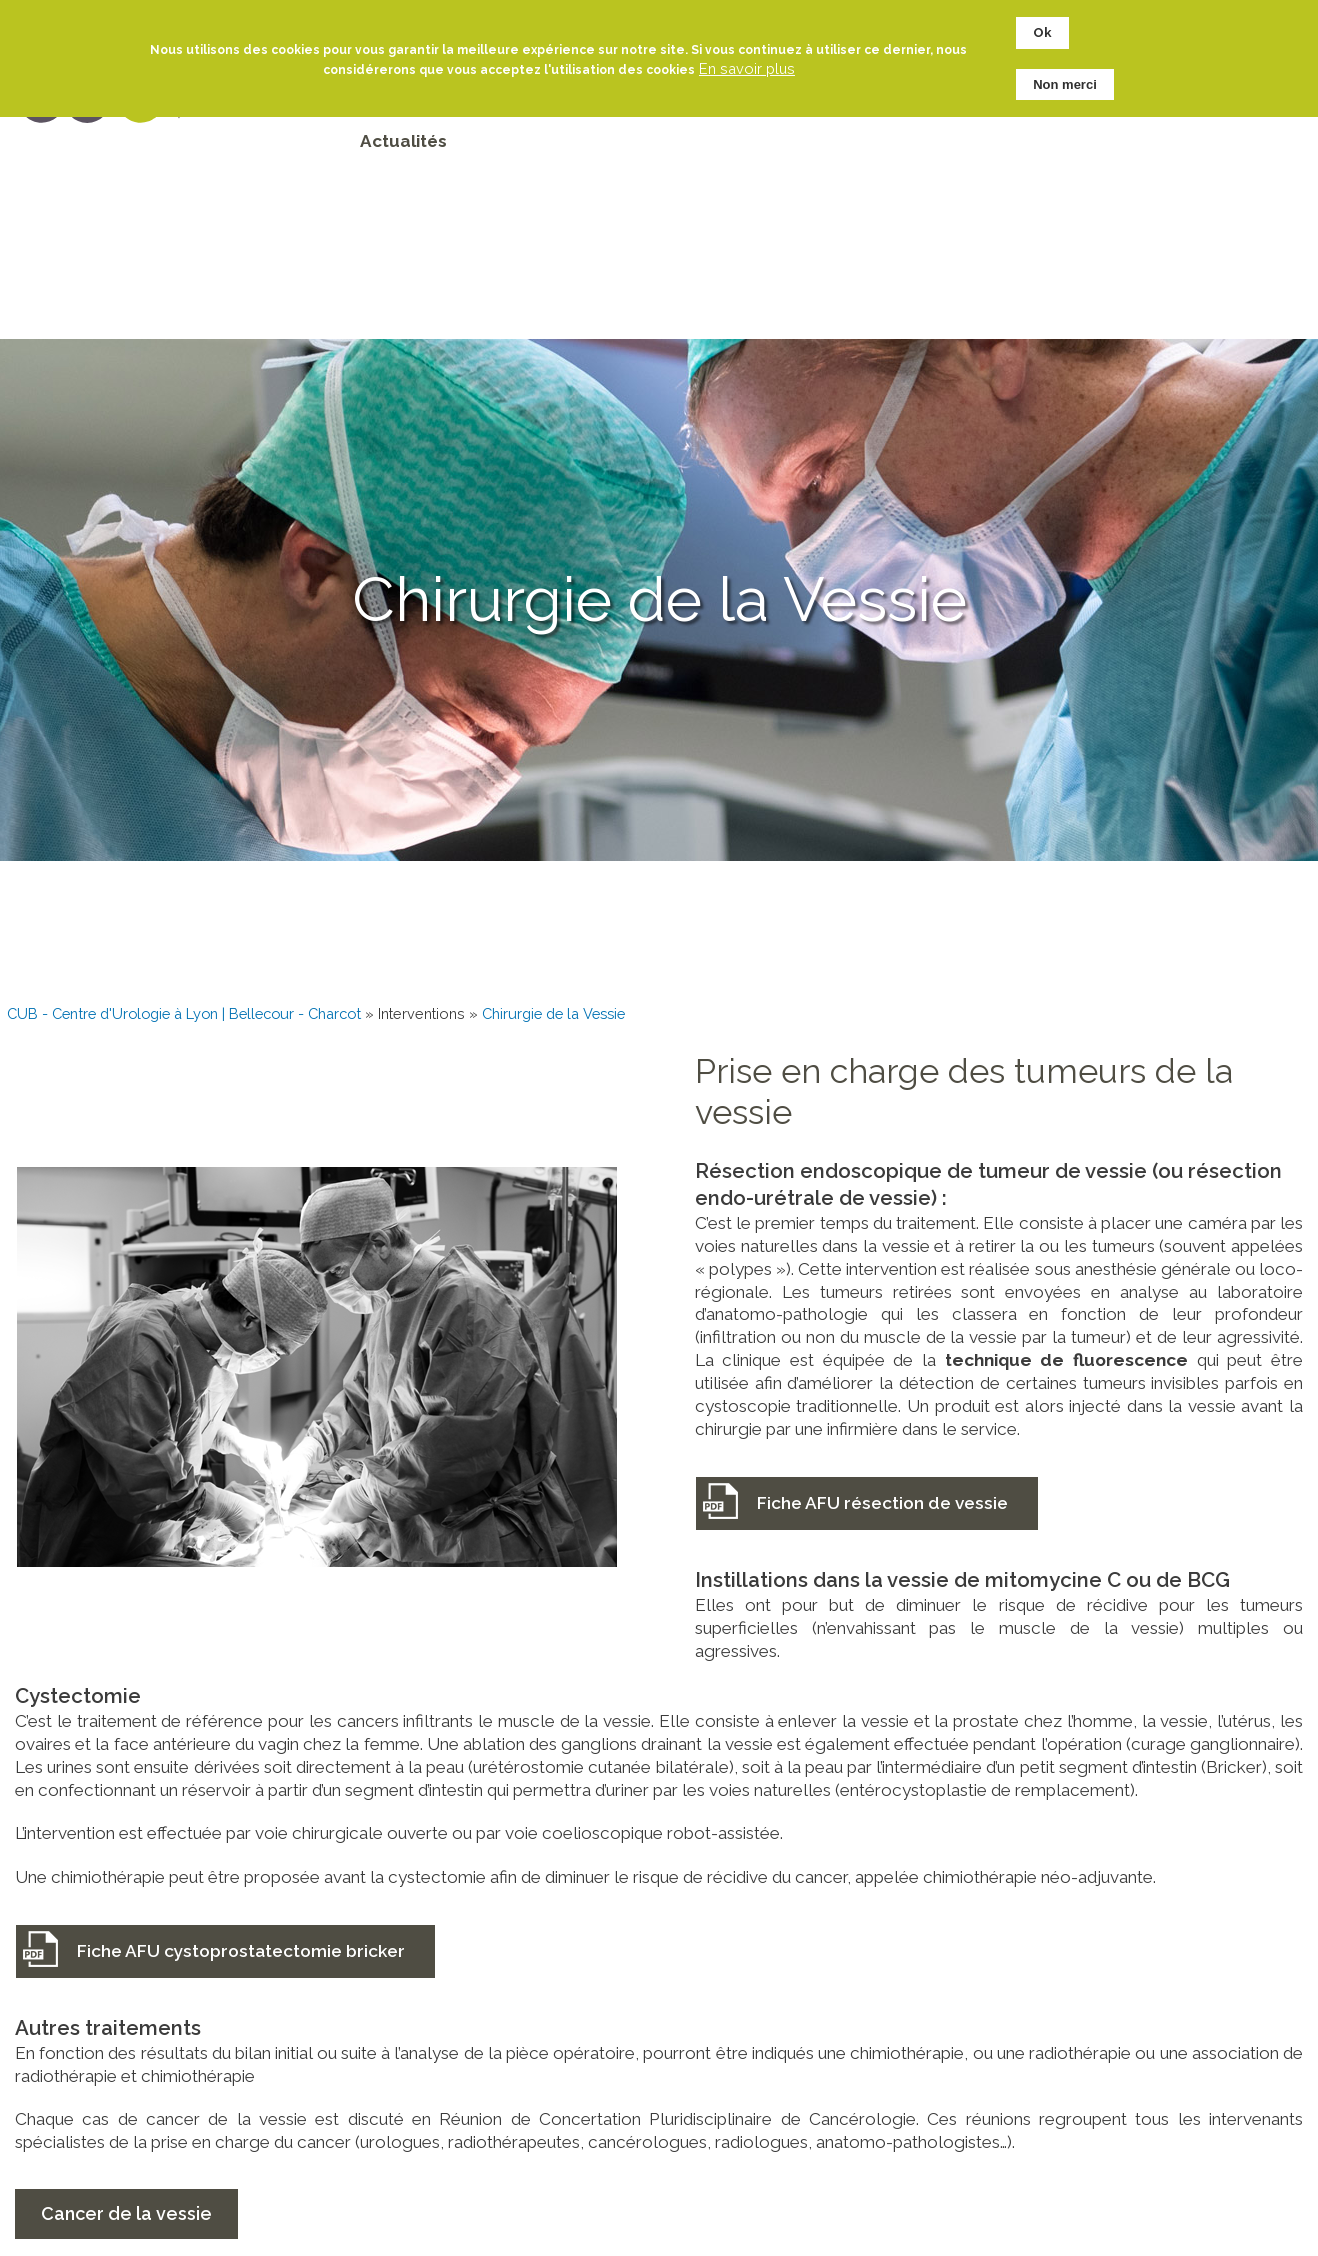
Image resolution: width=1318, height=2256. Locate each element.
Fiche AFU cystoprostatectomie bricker (241, 1951)
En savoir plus (747, 58)
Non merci (1065, 74)
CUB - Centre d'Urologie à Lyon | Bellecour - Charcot (184, 1013)
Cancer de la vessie (126, 2213)
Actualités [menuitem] (403, 141)
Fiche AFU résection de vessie (882, 1503)
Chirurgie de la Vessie (553, 1013)
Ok (1042, 23)
